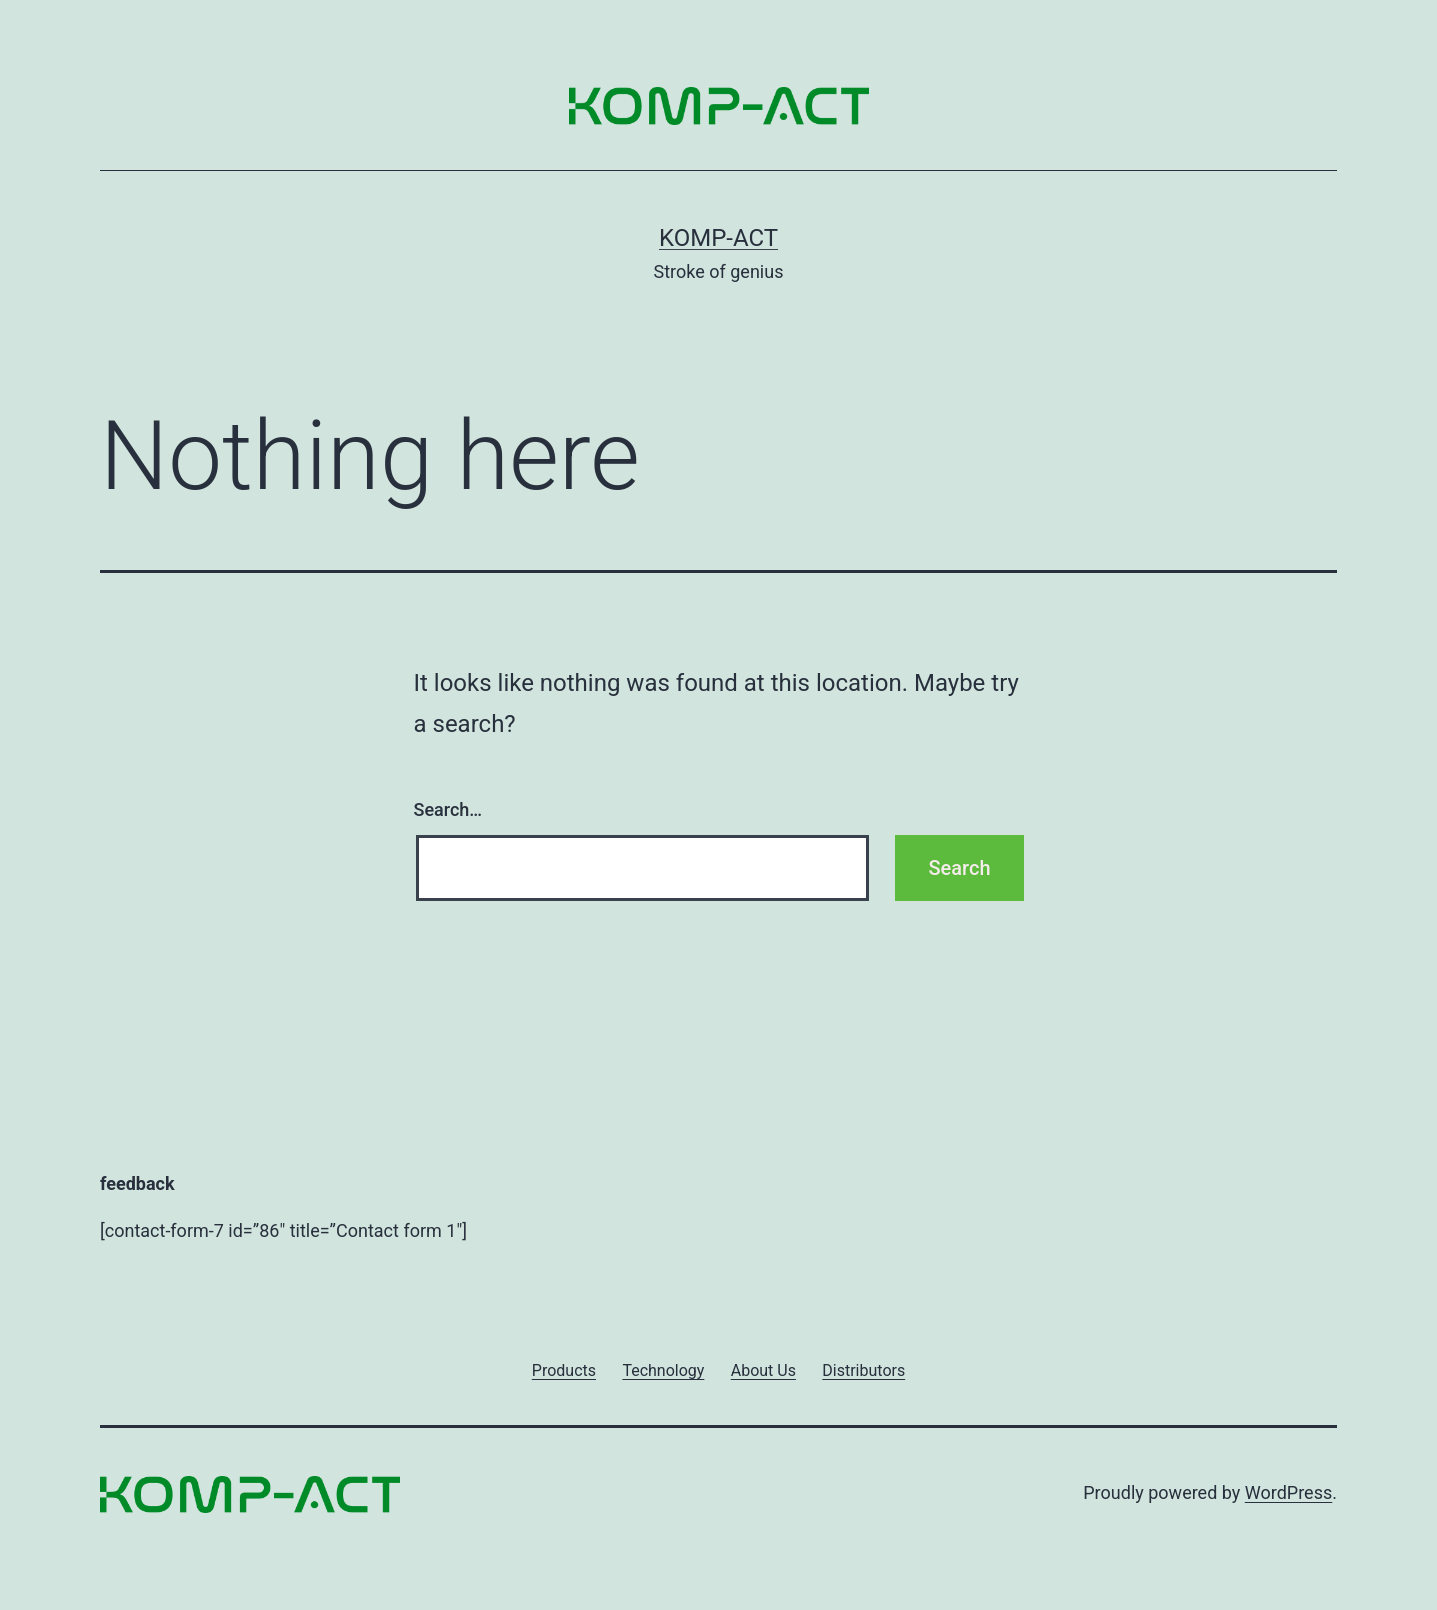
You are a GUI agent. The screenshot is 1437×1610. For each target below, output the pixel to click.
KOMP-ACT (718, 238)
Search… (448, 809)
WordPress (1288, 1492)
